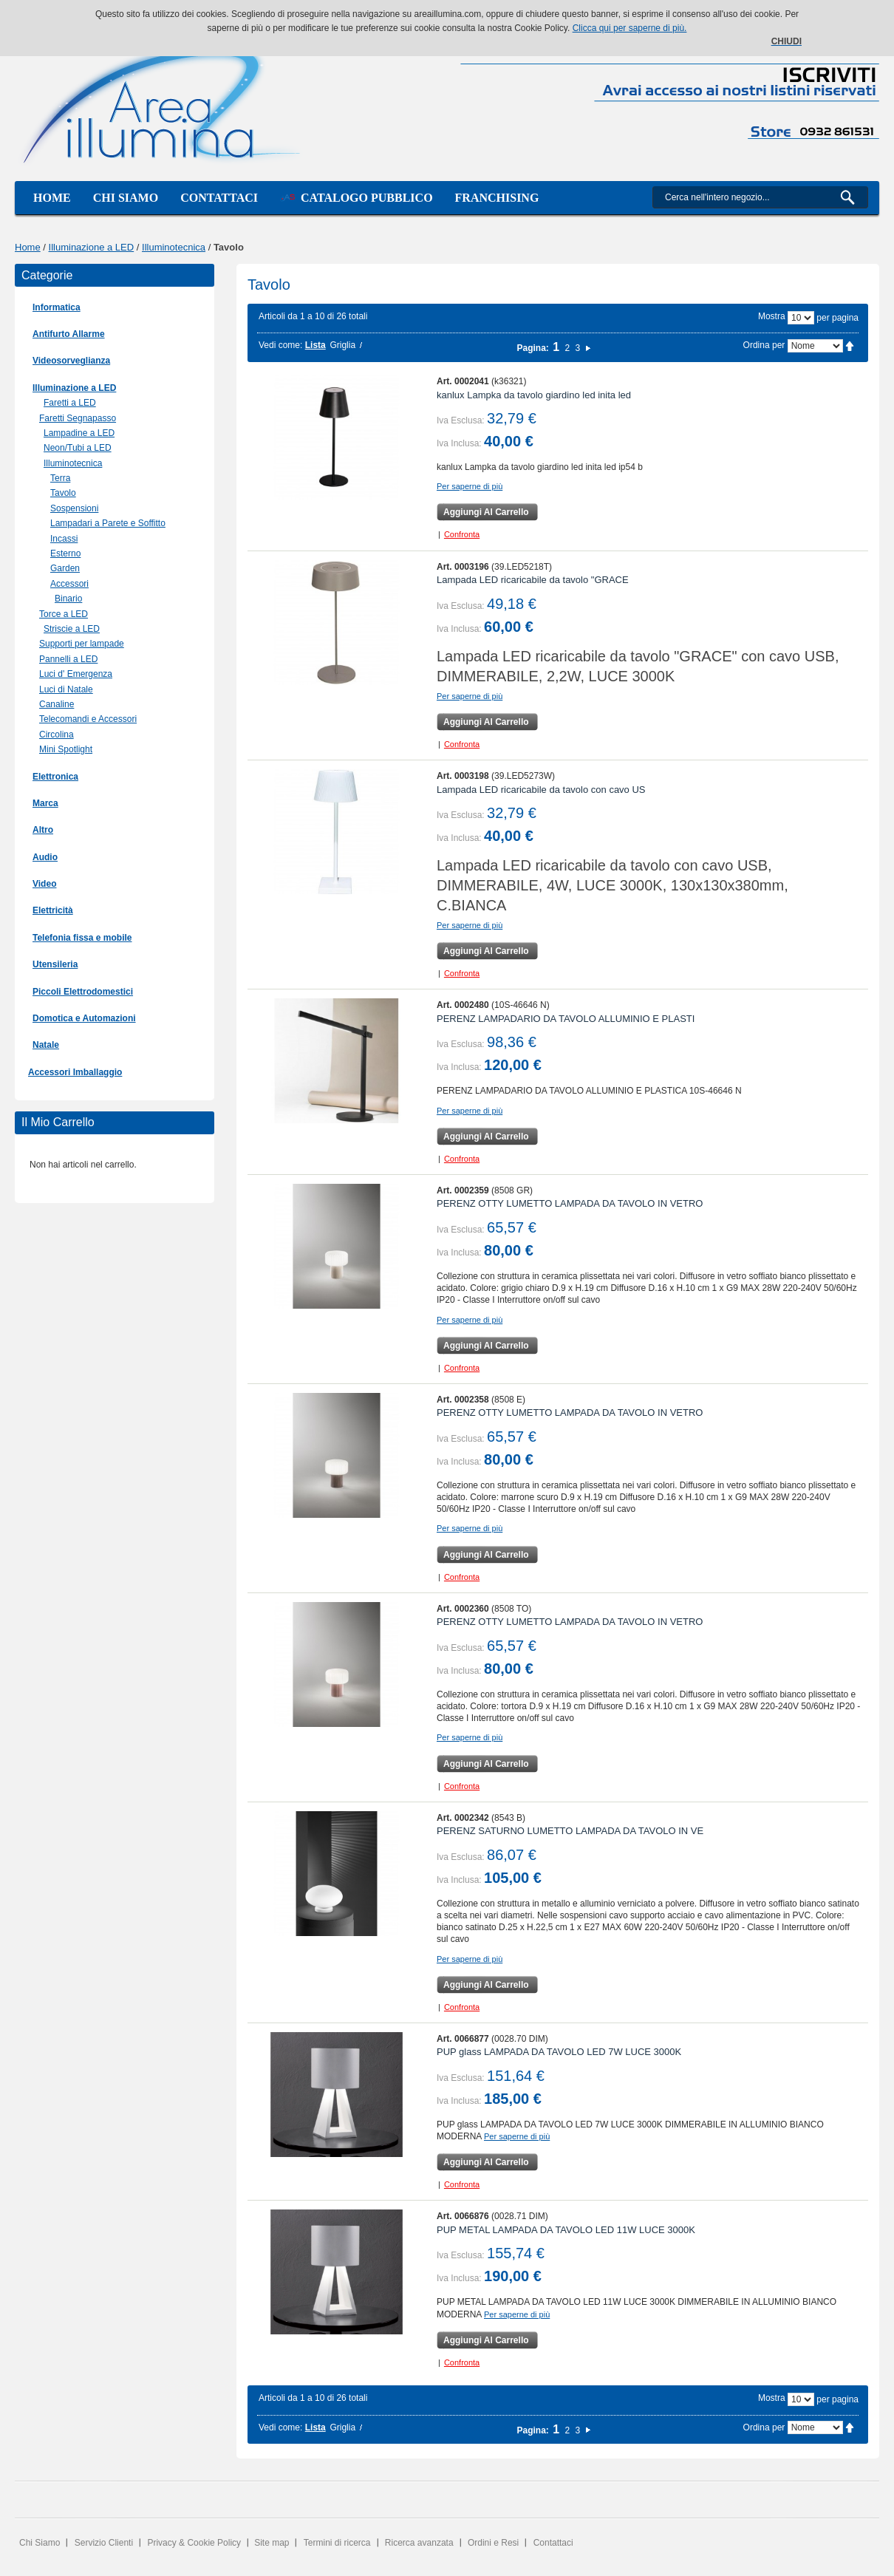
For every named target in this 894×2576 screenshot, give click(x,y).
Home (52, 197)
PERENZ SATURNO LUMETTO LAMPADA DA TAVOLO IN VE (570, 1830)
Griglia (342, 345)
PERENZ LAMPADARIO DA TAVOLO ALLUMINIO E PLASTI (566, 1018)
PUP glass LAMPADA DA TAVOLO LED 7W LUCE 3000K (559, 2051)
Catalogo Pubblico (356, 197)
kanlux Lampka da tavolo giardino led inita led (534, 395)
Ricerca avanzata (419, 2543)
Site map (271, 2543)
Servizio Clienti (104, 2543)
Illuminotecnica (173, 247)
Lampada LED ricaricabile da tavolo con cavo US (541, 789)
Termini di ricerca (337, 2543)
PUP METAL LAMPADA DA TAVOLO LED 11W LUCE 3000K (566, 2229)
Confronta (462, 534)
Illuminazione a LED (91, 247)
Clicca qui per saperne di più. (630, 28)
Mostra (771, 316)
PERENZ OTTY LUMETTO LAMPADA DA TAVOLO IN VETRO (570, 1203)
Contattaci (219, 197)
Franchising (497, 197)
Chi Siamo (39, 2543)
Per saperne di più (469, 486)
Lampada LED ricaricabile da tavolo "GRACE (533, 579)
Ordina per (764, 345)
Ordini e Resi (493, 2543)
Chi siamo (125, 197)
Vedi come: (280, 345)
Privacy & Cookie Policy (194, 2543)
